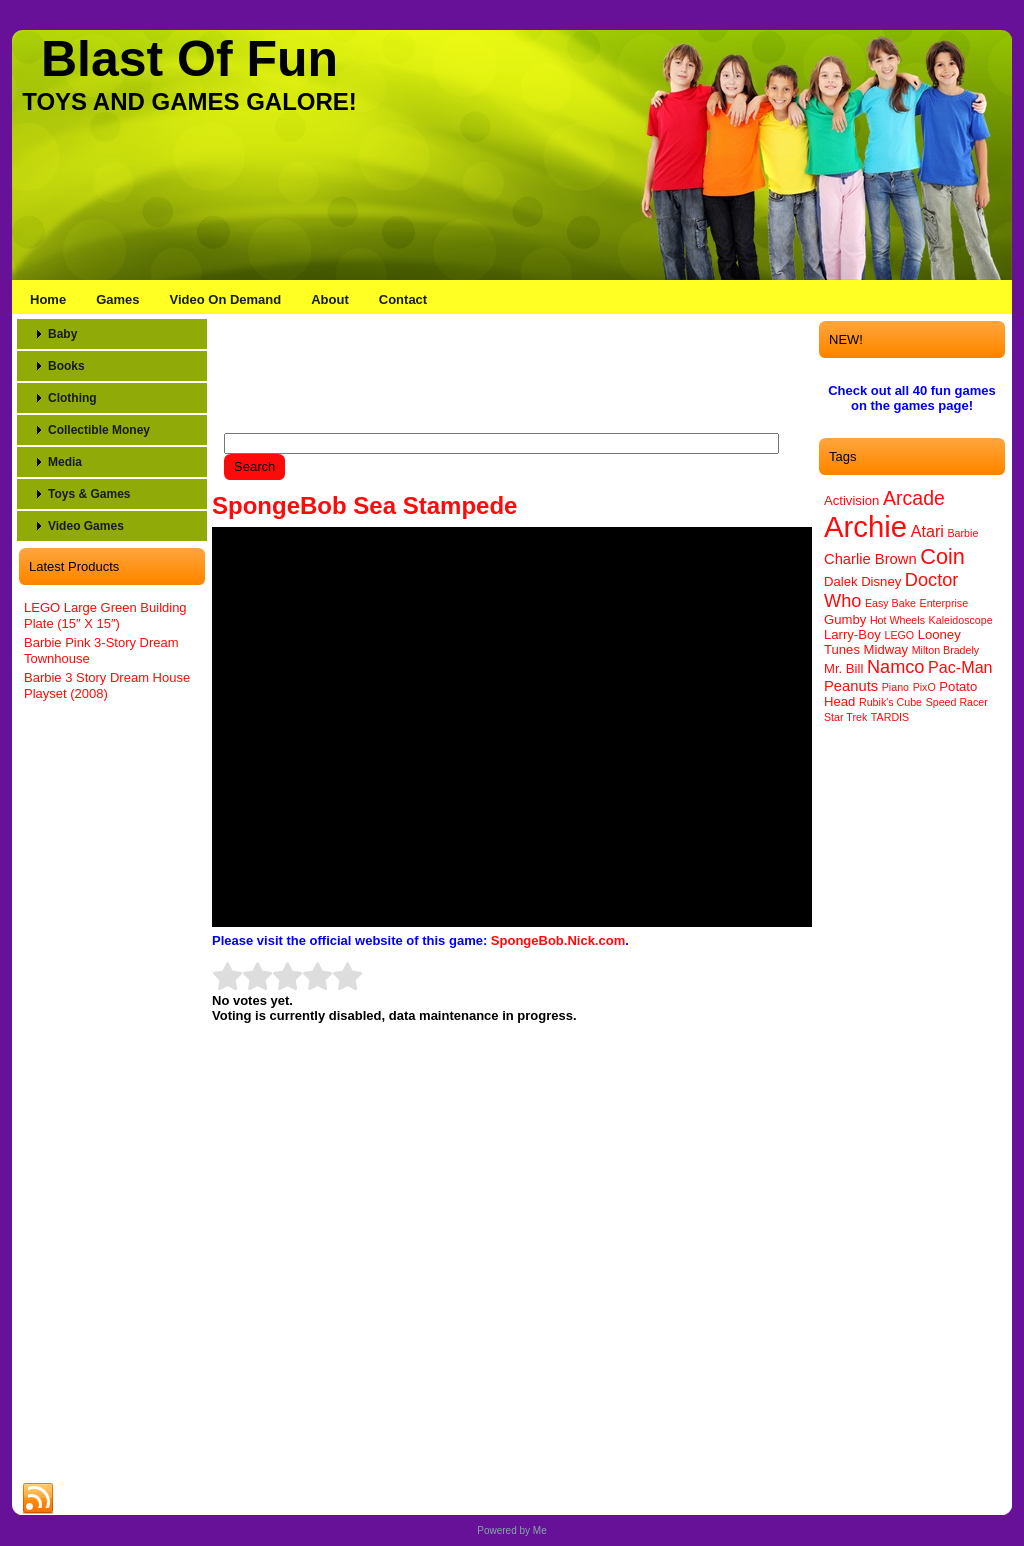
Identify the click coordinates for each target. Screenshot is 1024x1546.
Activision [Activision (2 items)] (851, 500)
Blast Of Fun (189, 59)
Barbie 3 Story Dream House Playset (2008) (107, 685)
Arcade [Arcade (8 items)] (914, 498)
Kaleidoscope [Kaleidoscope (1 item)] (961, 620)
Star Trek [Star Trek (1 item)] (845, 717)
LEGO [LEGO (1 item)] (899, 635)
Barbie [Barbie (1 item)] (963, 533)
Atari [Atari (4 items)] (927, 531)
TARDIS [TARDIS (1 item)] (890, 717)
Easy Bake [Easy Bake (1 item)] (890, 603)
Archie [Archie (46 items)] (865, 526)
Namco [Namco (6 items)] (896, 667)
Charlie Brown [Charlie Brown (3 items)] (870, 559)
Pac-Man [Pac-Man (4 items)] (960, 667)
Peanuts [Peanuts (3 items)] (851, 686)
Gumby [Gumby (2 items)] (845, 619)
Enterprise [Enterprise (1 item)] (944, 603)
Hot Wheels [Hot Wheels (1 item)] (897, 620)
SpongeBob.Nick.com (558, 940)
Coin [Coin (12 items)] (942, 556)
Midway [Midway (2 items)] (886, 649)
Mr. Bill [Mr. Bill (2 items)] (843, 668)
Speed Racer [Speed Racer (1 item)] (957, 702)
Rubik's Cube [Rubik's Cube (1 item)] (890, 702)
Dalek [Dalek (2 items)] (841, 581)
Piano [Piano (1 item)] (895, 687)
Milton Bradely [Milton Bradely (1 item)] (946, 650)
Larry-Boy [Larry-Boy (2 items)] (852, 634)
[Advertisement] (112, 1022)
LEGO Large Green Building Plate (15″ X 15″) (105, 615)
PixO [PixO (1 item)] (924, 687)
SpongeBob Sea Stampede (364, 505)
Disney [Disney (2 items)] (881, 581)
